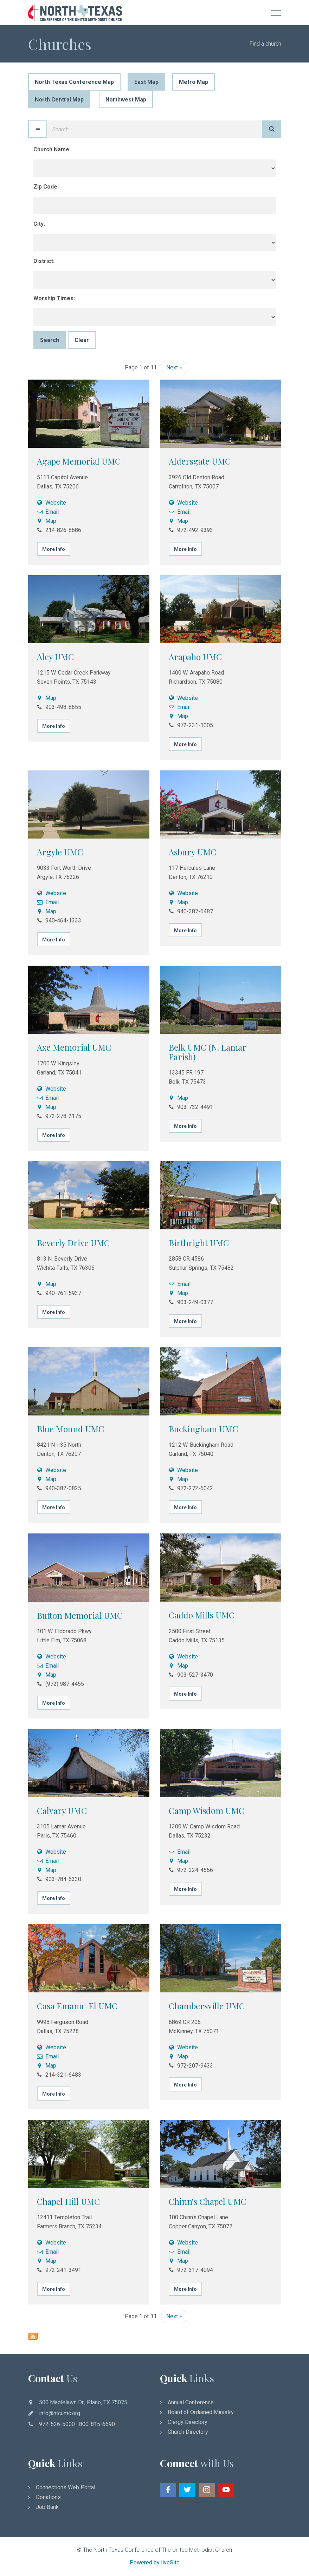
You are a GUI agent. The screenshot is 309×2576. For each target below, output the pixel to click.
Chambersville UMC (207, 2005)
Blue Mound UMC (70, 1428)
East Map (146, 82)
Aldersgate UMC (200, 461)
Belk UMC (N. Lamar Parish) (207, 1051)
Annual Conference (191, 2402)
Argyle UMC (60, 851)
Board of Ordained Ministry (201, 2412)
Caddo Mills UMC (201, 1615)
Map (47, 521)
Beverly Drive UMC (73, 1242)
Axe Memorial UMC (74, 1047)
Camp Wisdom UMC (206, 1810)
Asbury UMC (192, 851)
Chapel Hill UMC (68, 2201)
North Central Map (59, 99)
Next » (174, 367)
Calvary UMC (62, 1810)
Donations (48, 2497)
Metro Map (193, 82)
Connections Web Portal (65, 2487)
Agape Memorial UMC (79, 461)
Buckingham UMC (203, 1428)
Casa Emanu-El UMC (77, 2005)
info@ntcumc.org (59, 2413)
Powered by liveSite (155, 2562)
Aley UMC (55, 656)
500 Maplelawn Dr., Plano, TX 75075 (83, 2402)
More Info (53, 549)
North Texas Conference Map (74, 82)
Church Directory (188, 2432)
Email (48, 511)
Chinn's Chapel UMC (207, 2201)
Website (51, 502)
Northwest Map (125, 99)
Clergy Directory (187, 2422)
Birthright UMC (199, 1242)
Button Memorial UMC (80, 1615)
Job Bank (47, 2507)
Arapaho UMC (195, 656)
